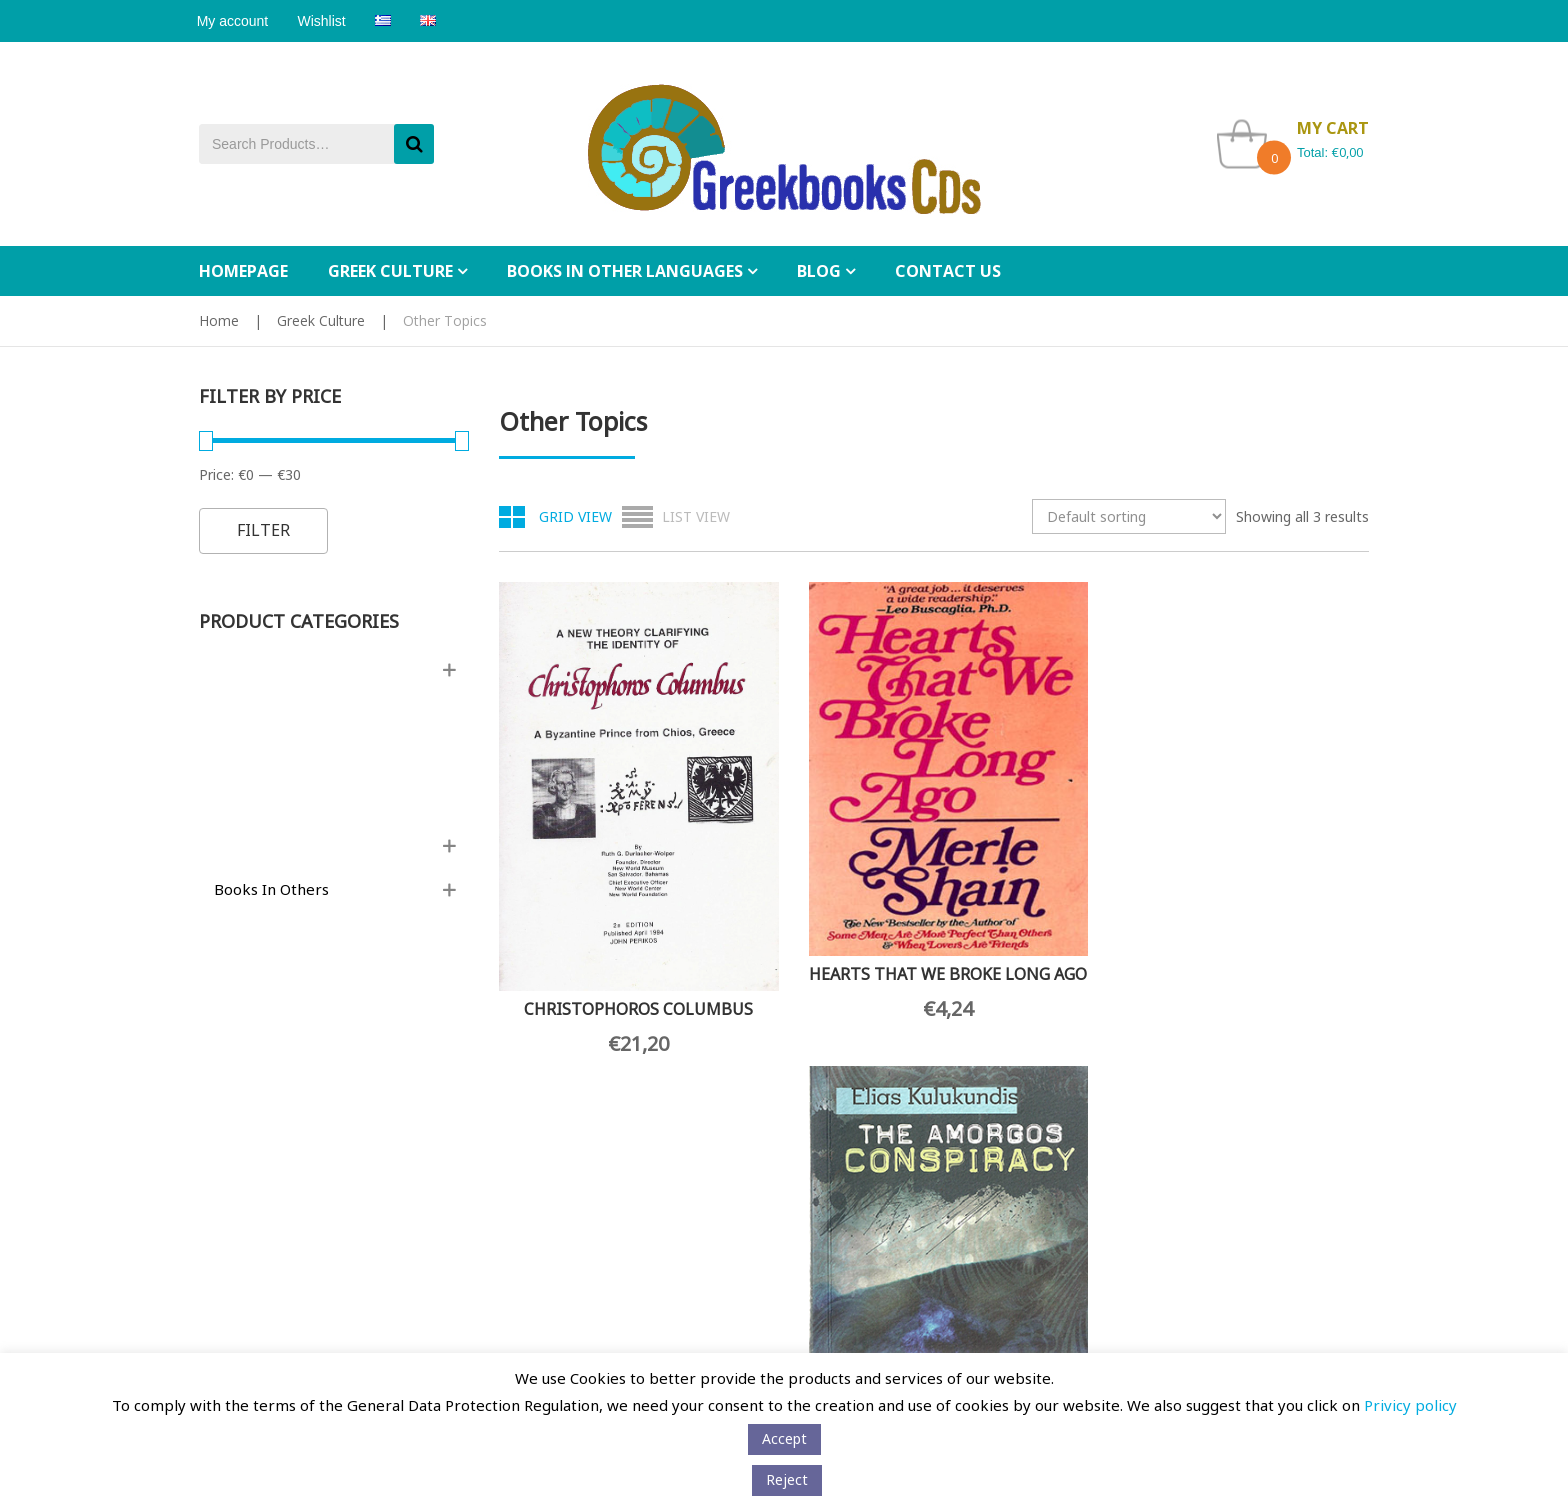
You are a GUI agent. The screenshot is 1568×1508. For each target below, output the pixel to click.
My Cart (825, 1205)
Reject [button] (787, 1479)
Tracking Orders (850, 1265)
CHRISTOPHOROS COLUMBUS (596, 894)
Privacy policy (242, 1205)
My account (235, 21)
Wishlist (328, 21)
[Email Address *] (603, 1229)
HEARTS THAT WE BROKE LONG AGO (822, 869)
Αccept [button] (784, 1438)
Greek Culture (321, 320)
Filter (263, 530)
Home (219, 320)
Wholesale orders (371, 1090)
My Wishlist (836, 1235)
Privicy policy (1410, 1405)
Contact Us (231, 1091)
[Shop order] (1129, 516)
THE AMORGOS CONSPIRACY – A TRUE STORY (1047, 907)
